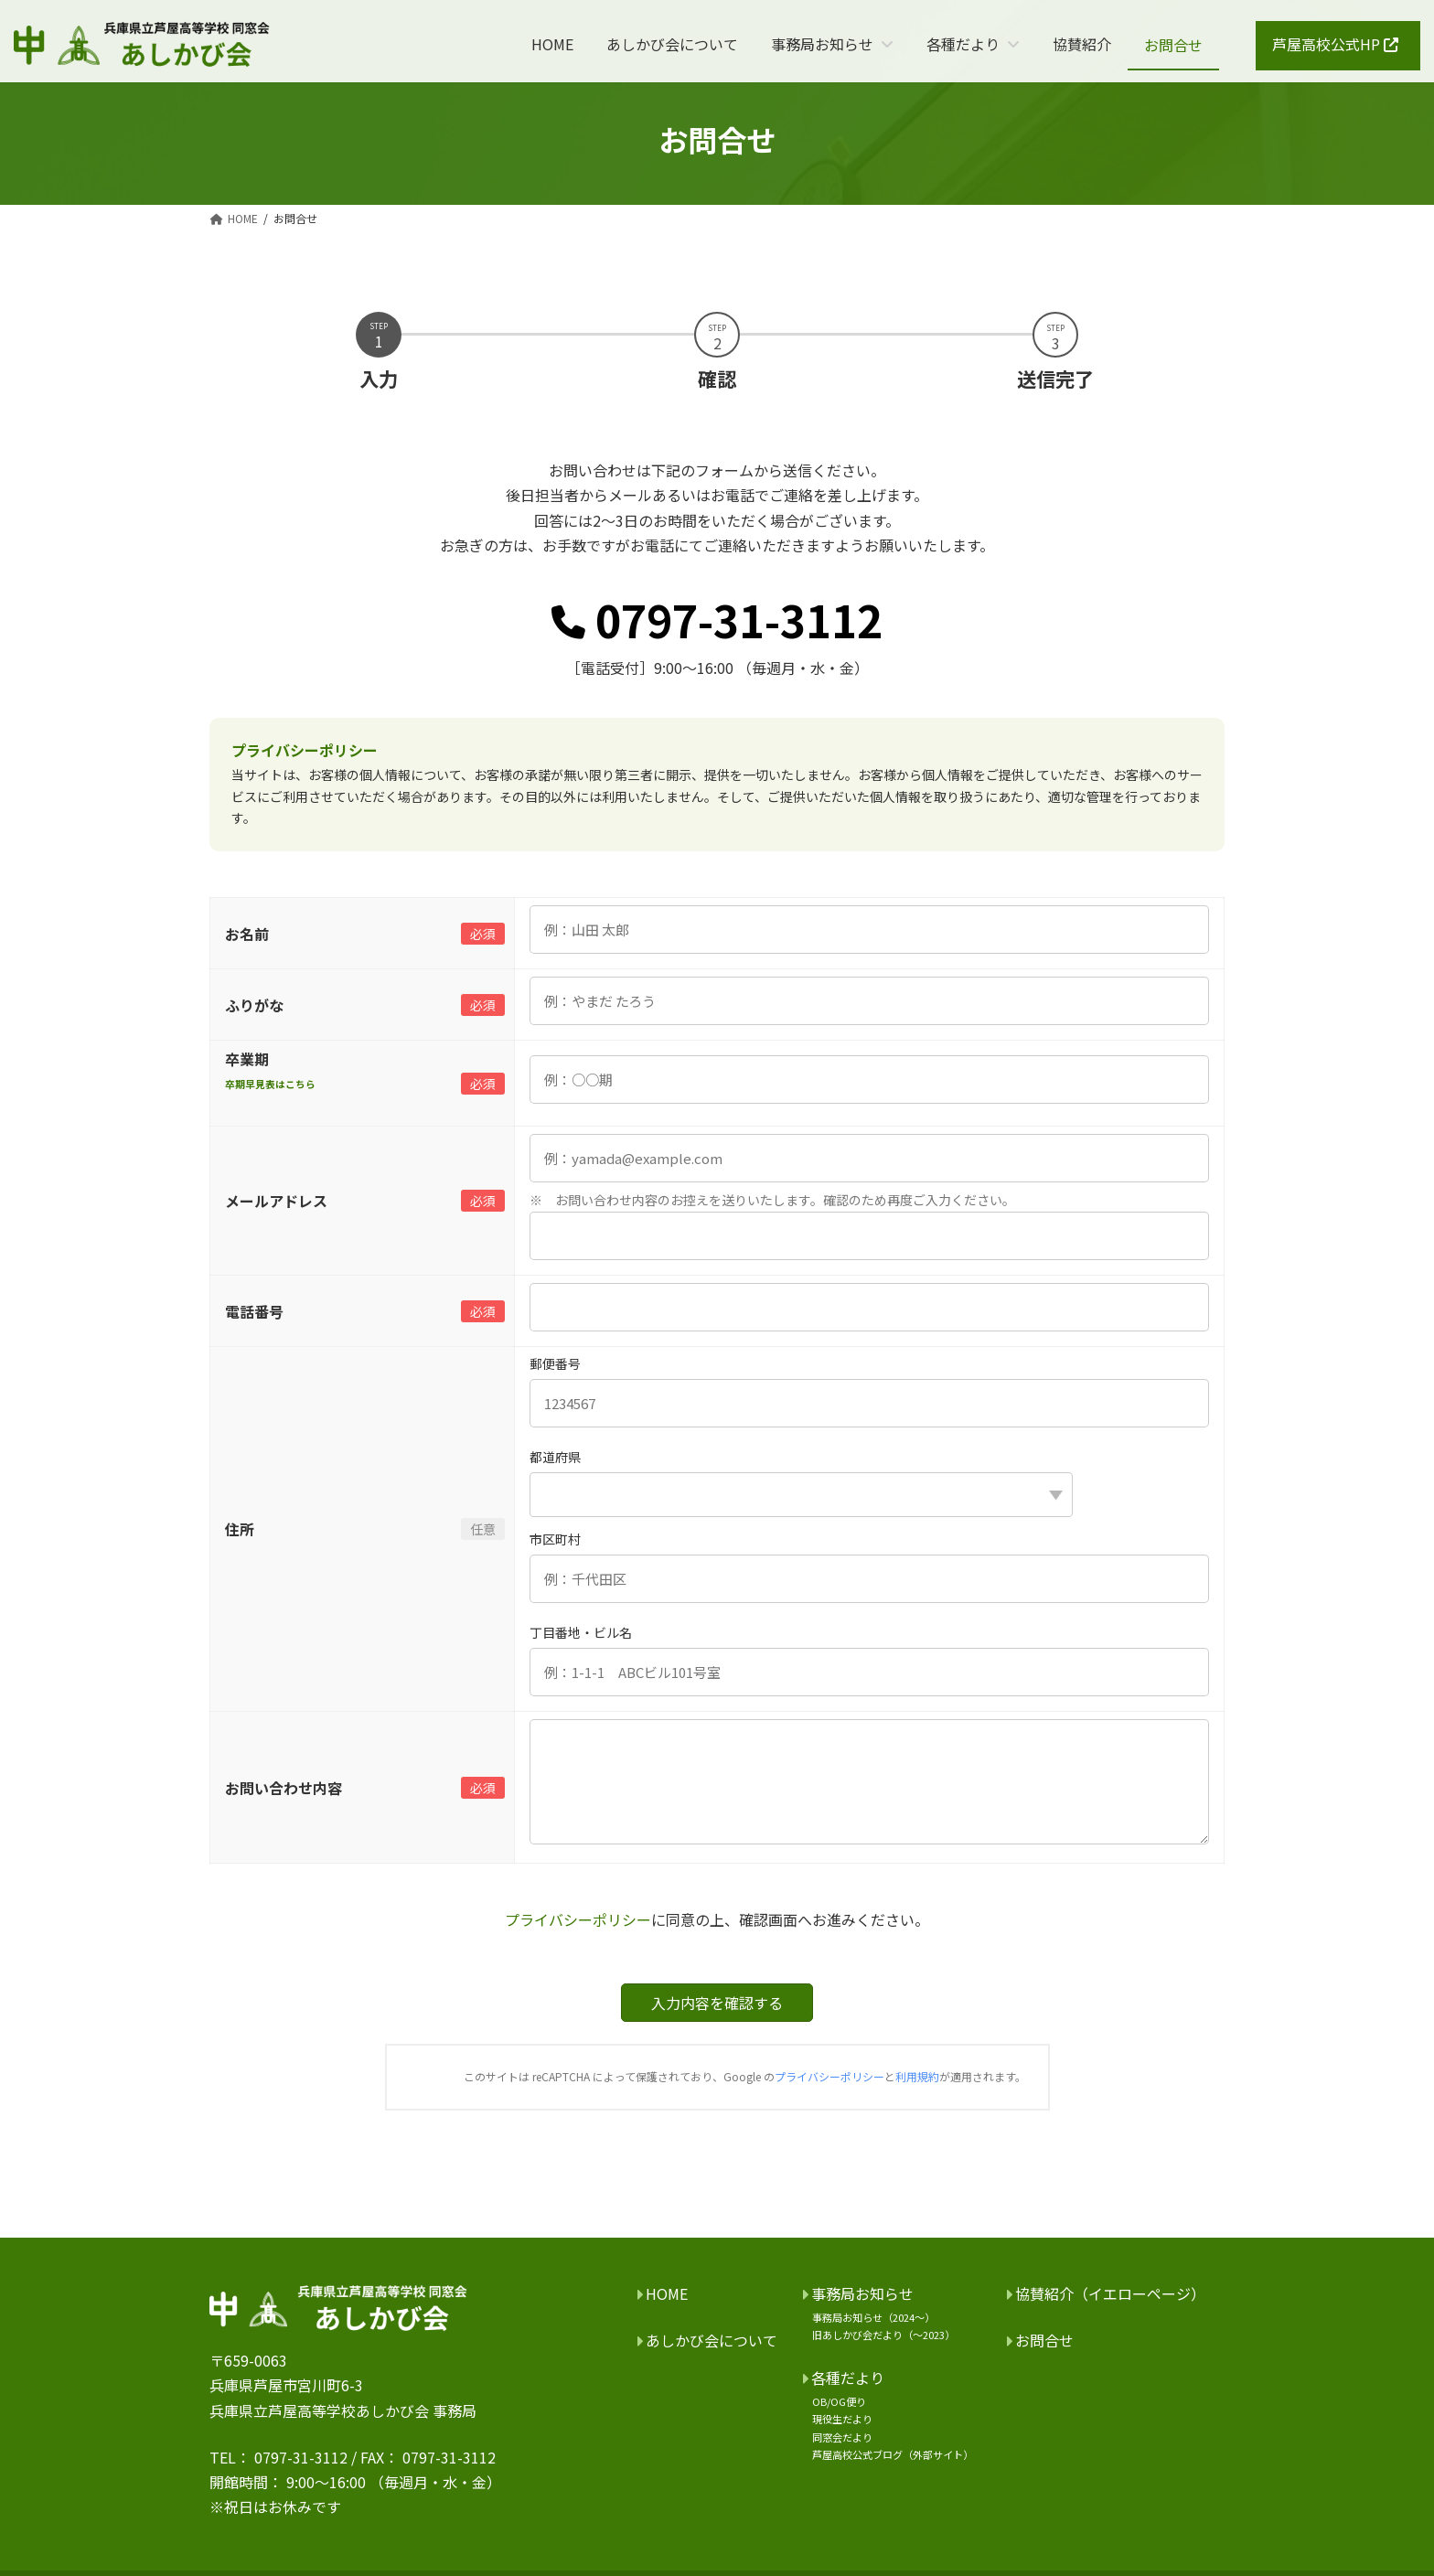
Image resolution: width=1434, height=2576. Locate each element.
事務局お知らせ (862, 2293)
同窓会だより (842, 2436)
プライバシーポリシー (578, 1919)
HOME (667, 2293)
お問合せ (1044, 2340)
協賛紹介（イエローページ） (1110, 2293)
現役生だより (842, 2418)
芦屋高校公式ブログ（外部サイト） (892, 2453)
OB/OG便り (839, 2401)
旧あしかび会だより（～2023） (883, 2334)
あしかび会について (711, 2340)
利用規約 (917, 2076)
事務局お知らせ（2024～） (873, 2317)
